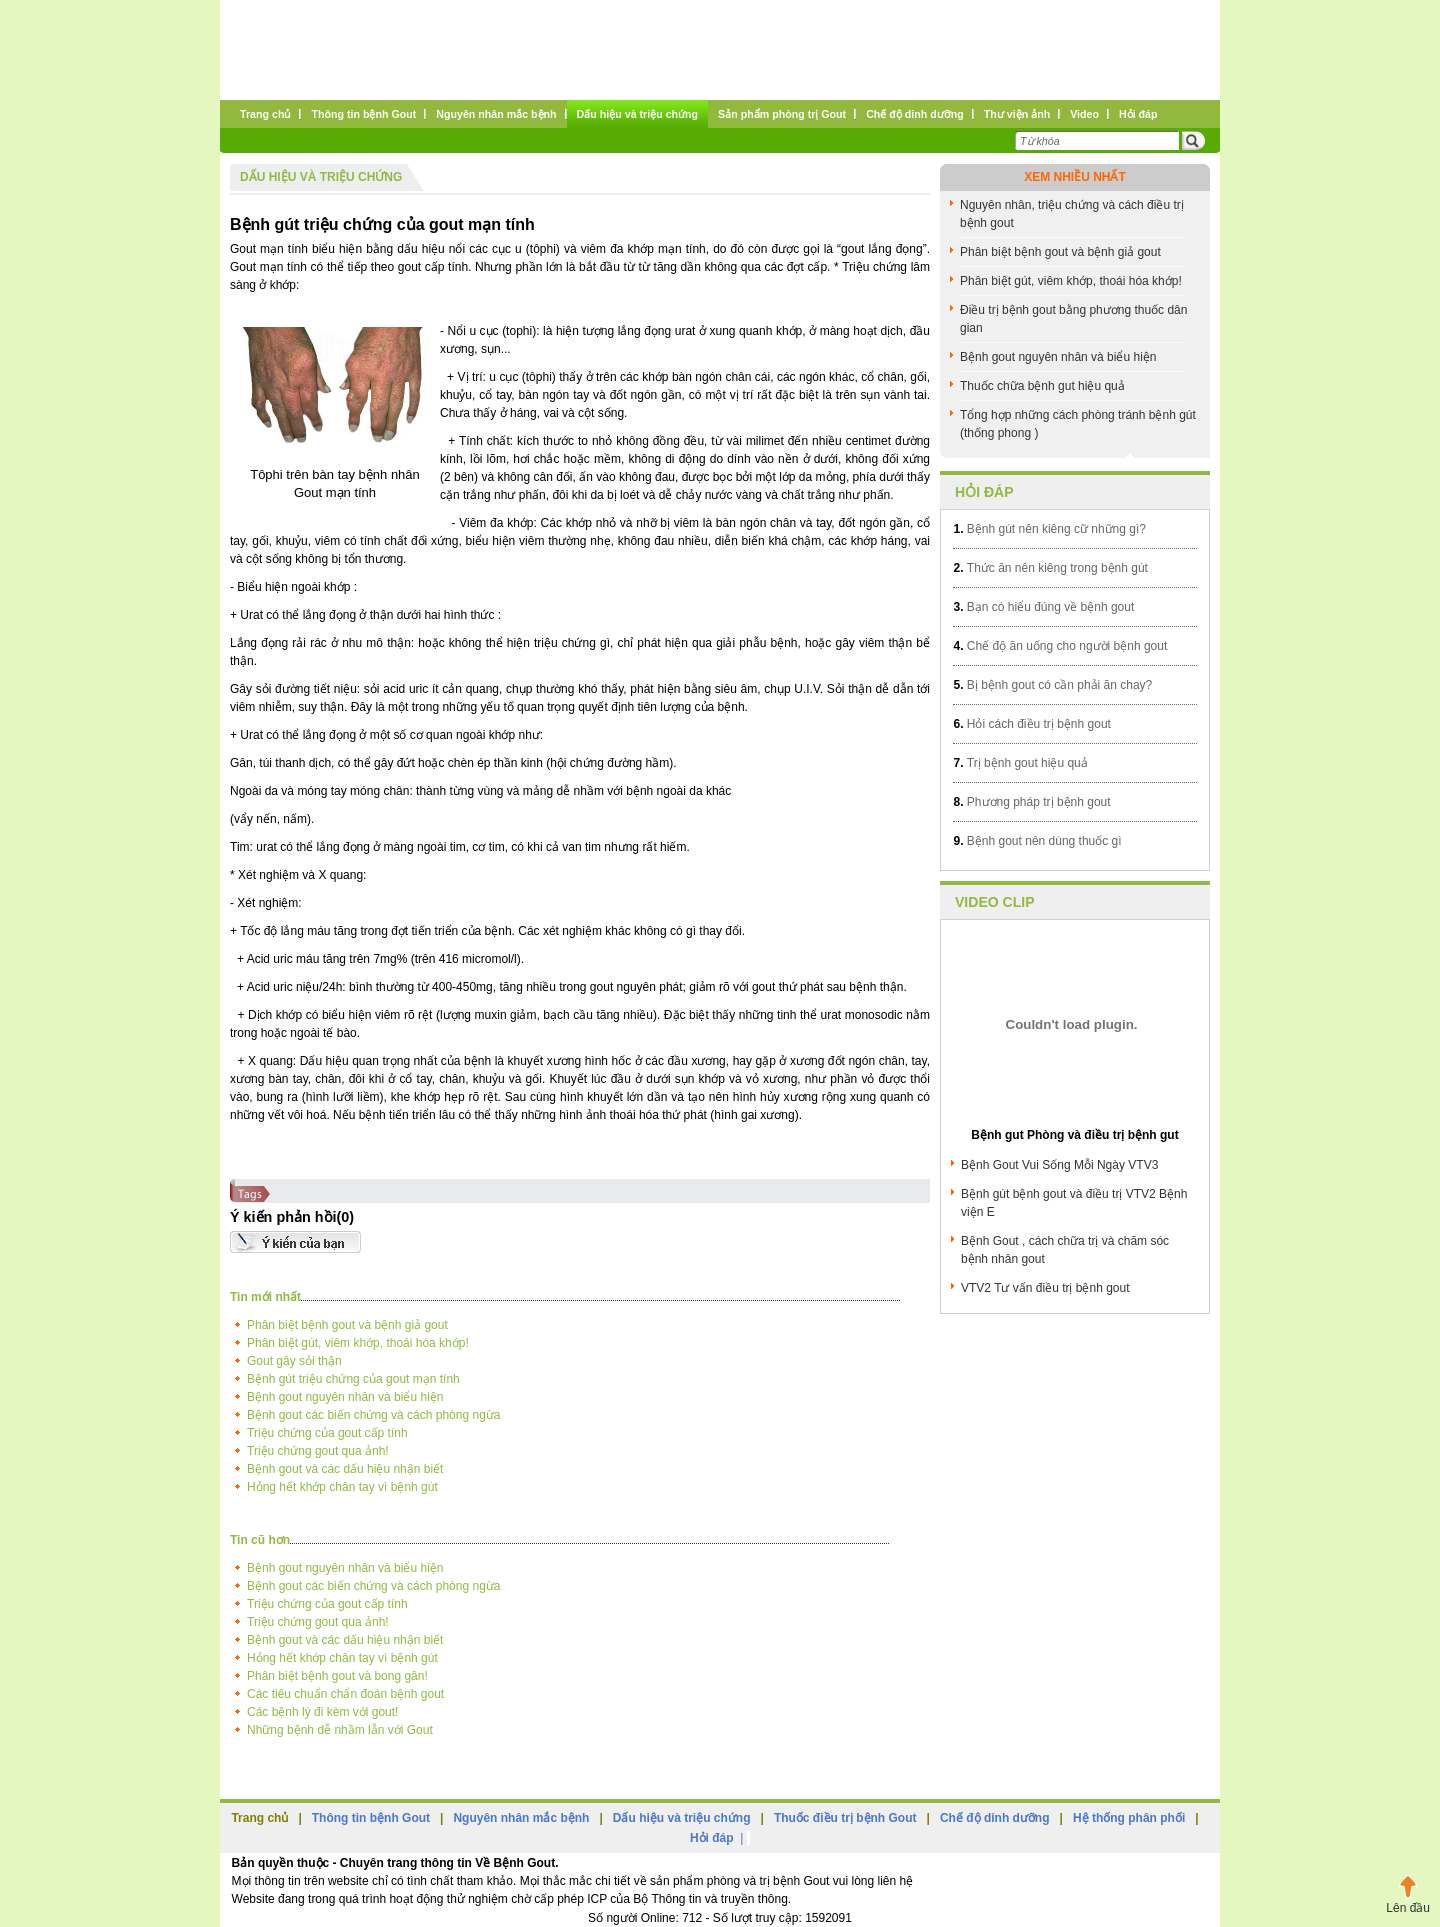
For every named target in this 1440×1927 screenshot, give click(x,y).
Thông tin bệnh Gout (371, 1818)
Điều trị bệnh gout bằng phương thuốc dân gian (1073, 319)
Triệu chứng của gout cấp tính (327, 1433)
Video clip (995, 902)
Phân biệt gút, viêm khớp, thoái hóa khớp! (358, 1343)
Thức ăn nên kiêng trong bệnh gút (1050, 568)
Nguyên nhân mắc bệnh (521, 1818)
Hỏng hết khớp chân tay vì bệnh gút (342, 1487)
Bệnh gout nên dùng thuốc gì (1037, 841)
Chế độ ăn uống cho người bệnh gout (1060, 646)
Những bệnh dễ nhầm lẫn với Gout (340, 1730)
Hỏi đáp (984, 492)
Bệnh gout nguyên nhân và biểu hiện (345, 1397)
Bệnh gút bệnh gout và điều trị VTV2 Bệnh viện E (1074, 1203)
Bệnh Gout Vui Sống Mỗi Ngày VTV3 (1059, 1165)
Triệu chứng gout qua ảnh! (318, 1451)
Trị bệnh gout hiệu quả (1020, 763)
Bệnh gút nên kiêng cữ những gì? (1049, 529)
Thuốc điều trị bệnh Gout (845, 1818)
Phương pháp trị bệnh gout (1031, 802)
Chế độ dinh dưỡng (995, 1818)
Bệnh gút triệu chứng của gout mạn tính (382, 224)
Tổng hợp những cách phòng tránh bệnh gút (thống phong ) (1078, 424)
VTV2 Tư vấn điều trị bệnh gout (1045, 1288)
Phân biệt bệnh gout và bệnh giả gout (347, 1325)
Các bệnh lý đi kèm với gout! (322, 1712)
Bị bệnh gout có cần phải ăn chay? (1052, 685)
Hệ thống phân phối (1129, 1818)
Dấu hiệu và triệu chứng (321, 177)
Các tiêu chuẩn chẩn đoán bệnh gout (345, 1694)
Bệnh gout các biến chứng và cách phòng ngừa (374, 1415)
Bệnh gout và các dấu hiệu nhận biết (345, 1469)
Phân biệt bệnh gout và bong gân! (337, 1676)
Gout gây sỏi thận (294, 1361)
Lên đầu (1408, 1908)
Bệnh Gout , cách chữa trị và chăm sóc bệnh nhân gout (1065, 1250)
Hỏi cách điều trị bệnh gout (1031, 724)
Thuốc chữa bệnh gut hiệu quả (1042, 386)
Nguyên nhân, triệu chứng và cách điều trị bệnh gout (1072, 214)
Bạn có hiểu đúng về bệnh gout (1043, 607)
